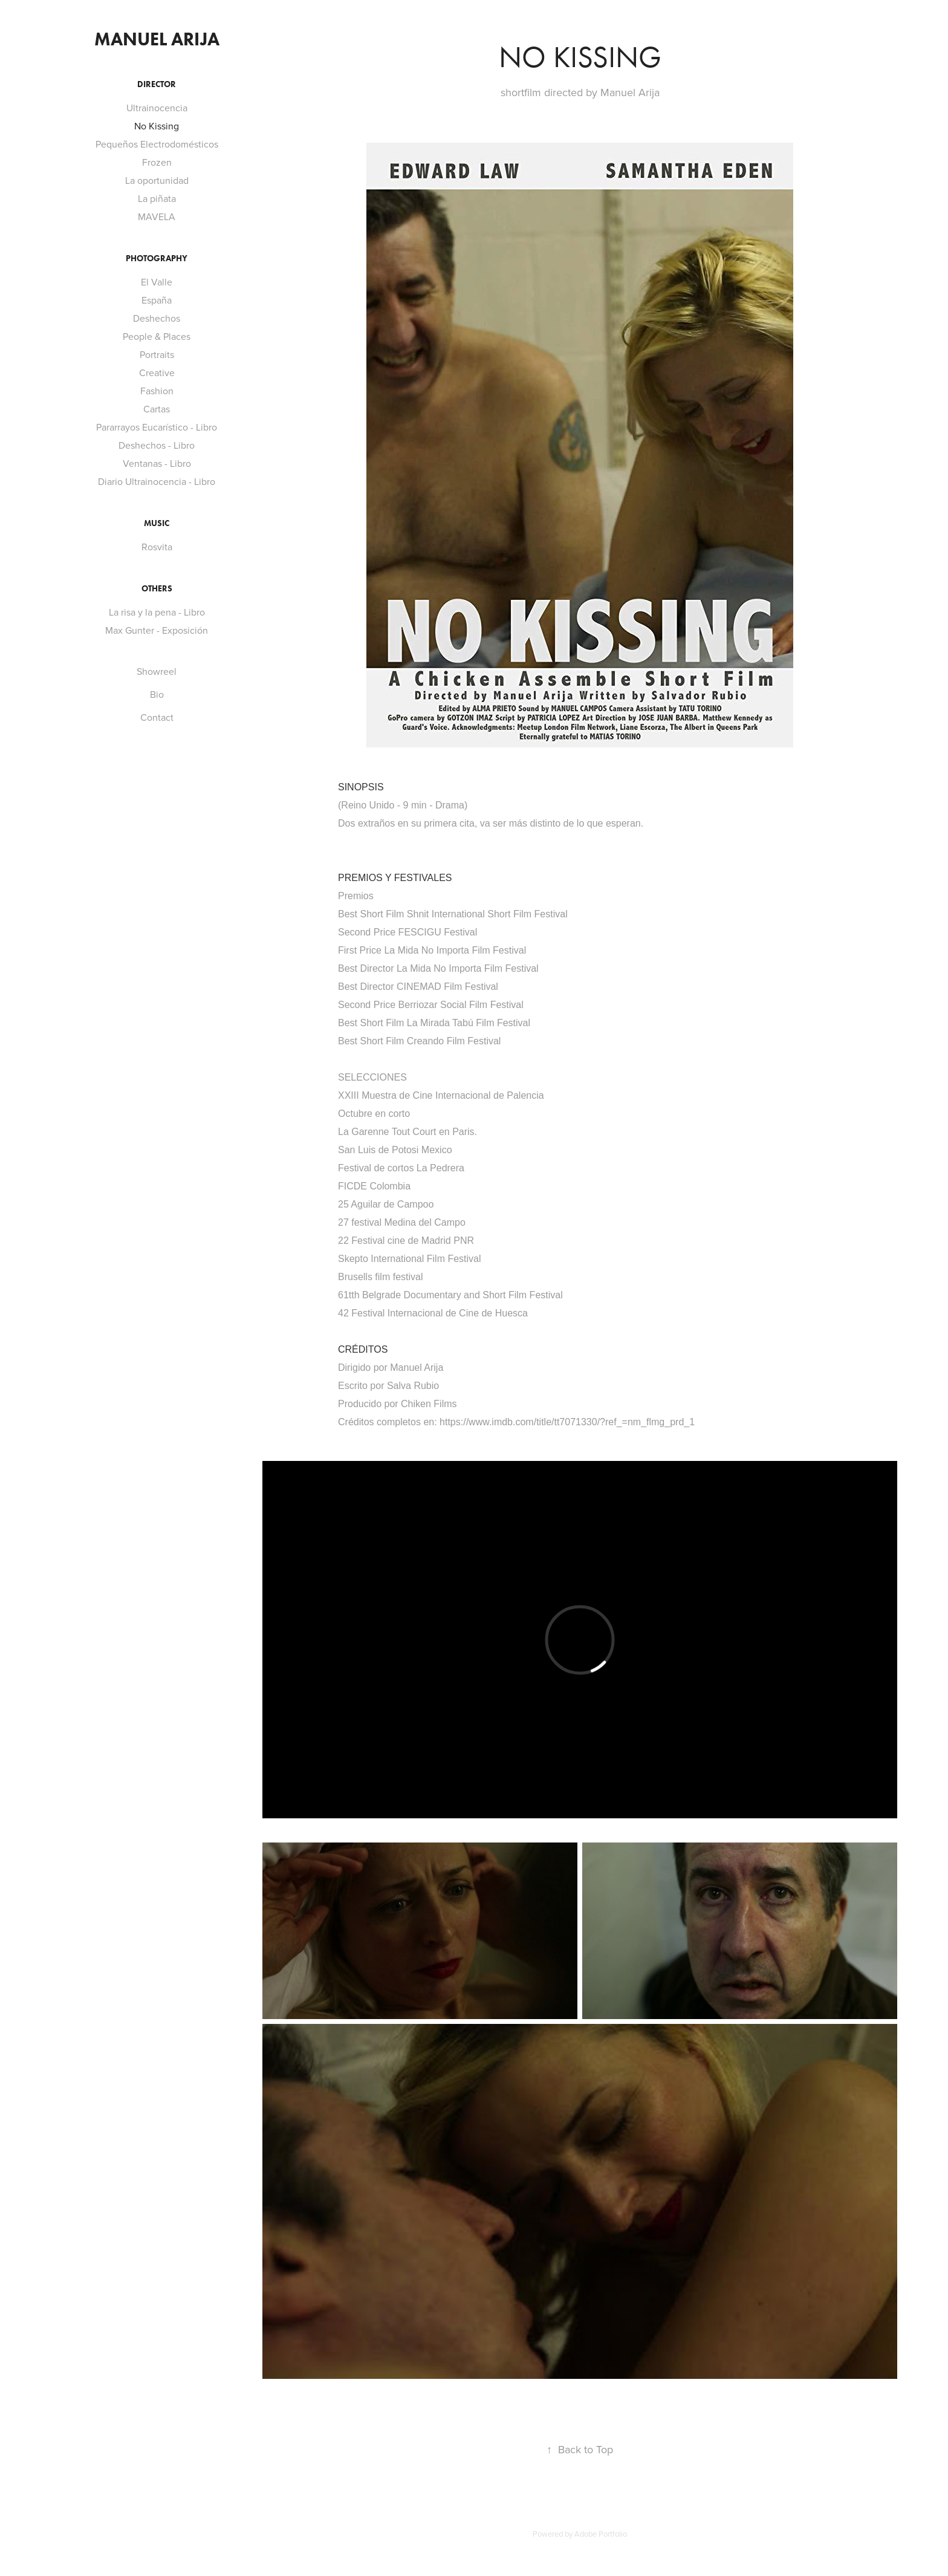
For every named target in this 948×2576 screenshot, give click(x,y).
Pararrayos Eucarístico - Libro (156, 427)
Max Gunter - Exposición (156, 630)
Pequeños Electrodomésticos (157, 144)
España (156, 300)
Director (156, 84)
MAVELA (156, 216)
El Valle (156, 281)
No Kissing (156, 125)
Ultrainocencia (156, 107)
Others (156, 589)
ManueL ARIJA (156, 39)
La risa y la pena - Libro (157, 612)
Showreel (157, 671)
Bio (157, 694)
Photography (156, 258)
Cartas (156, 408)
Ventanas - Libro (157, 463)
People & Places (156, 336)
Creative (157, 372)
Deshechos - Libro (156, 445)
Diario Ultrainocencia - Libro (156, 481)
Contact (157, 717)
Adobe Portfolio (600, 2533)
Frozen (157, 162)
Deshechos (156, 318)
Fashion (157, 390)
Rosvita (156, 546)
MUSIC (156, 523)
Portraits (157, 354)
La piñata (157, 198)
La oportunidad (157, 180)
